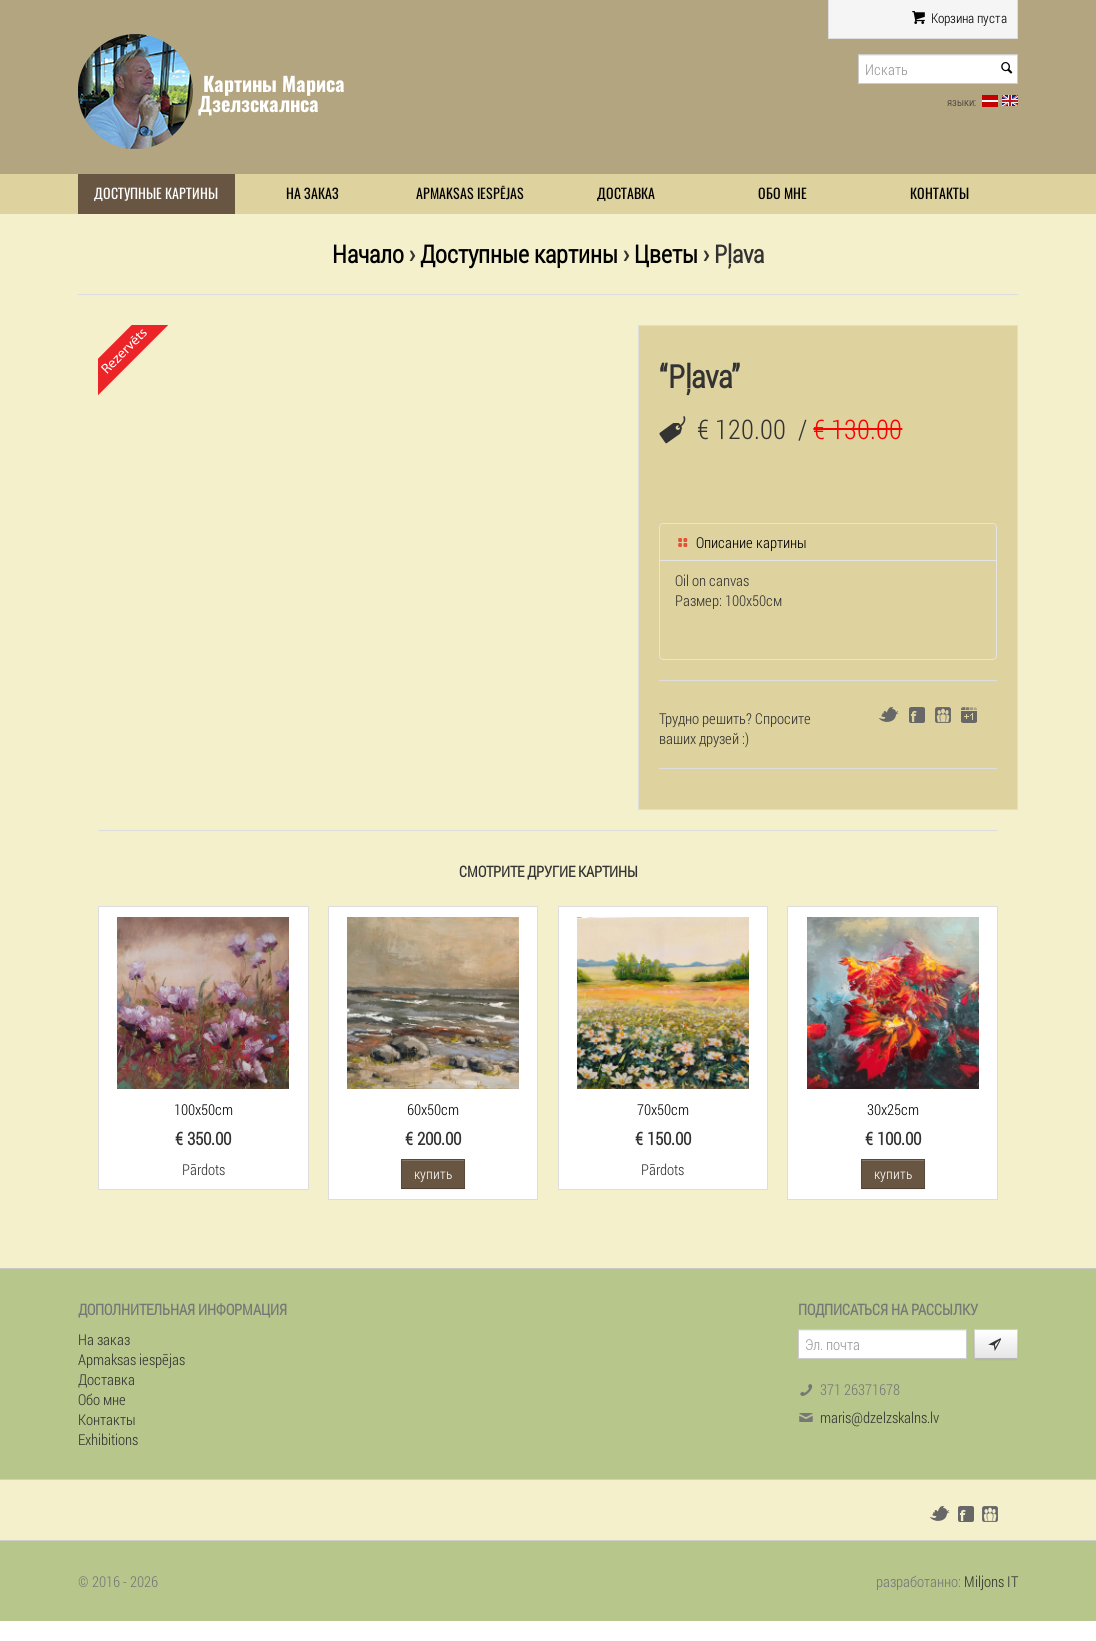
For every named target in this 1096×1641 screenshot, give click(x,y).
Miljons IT (991, 1581)
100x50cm (203, 1109)
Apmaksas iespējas (470, 193)
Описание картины (741, 542)
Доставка (626, 193)
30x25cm (893, 1109)
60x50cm (433, 1109)
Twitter (888, 714)
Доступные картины (156, 193)
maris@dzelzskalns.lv (879, 1417)
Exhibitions (108, 1439)
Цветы (666, 253)
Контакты (939, 193)
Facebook (917, 715)
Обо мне (782, 193)
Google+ (969, 715)
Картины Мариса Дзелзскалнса (271, 93)
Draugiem (943, 715)
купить (433, 1173)
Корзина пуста (959, 18)
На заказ (312, 193)
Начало (368, 253)
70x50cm (663, 1109)
